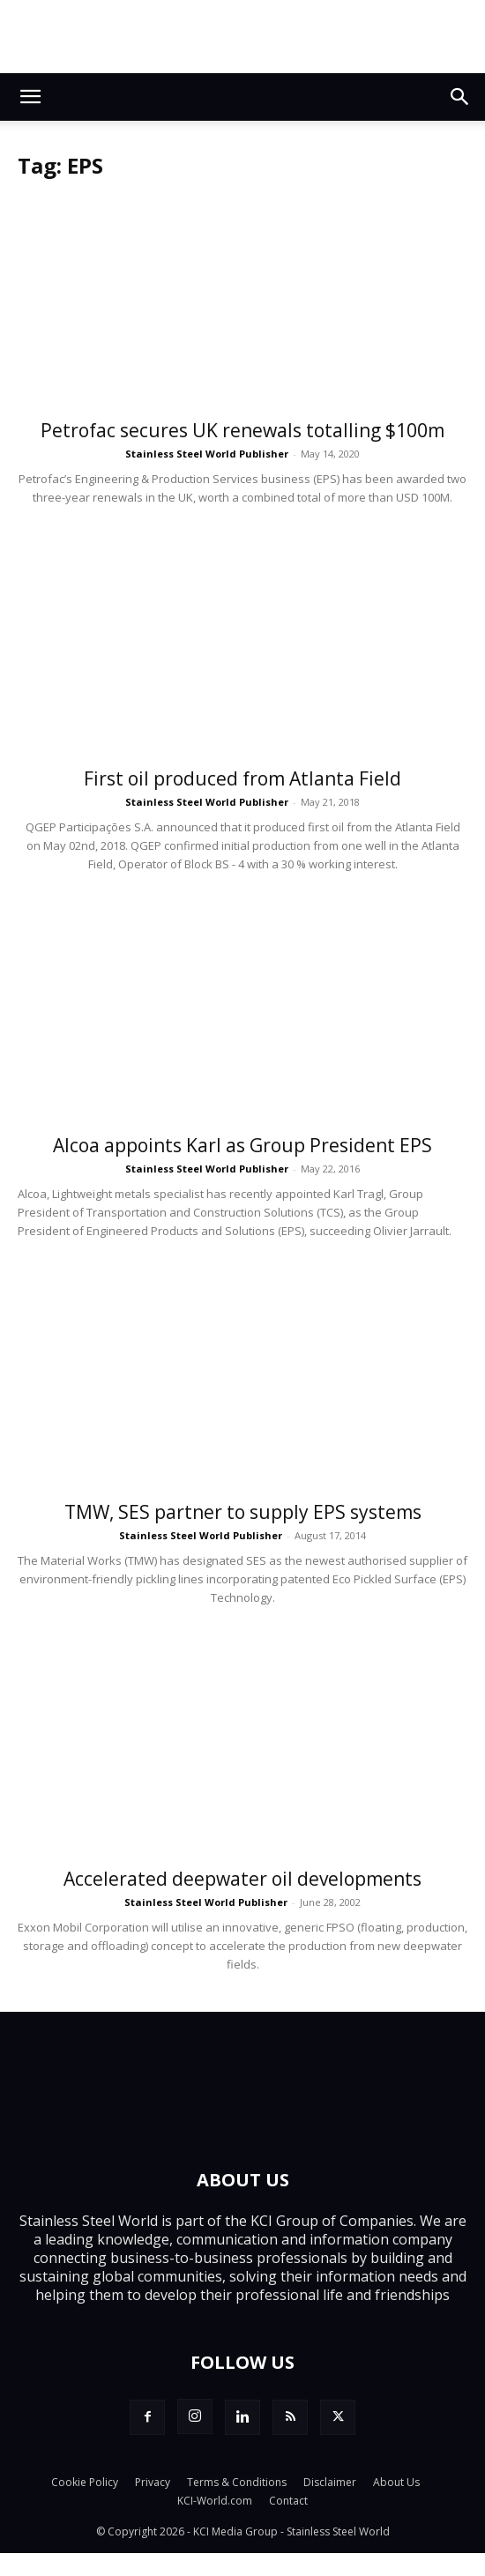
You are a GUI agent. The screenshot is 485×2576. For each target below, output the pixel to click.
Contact (288, 2500)
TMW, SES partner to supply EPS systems (243, 1512)
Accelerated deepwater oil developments (242, 1878)
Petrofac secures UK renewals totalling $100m (242, 430)
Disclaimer (329, 2482)
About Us (396, 2482)
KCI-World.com (214, 2500)
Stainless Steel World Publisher (206, 453)
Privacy (152, 2482)
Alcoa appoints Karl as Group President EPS (242, 1145)
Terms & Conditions (237, 2482)
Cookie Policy (84, 2482)
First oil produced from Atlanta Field (242, 778)
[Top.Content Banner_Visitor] (242, 36)
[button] (30, 97)
